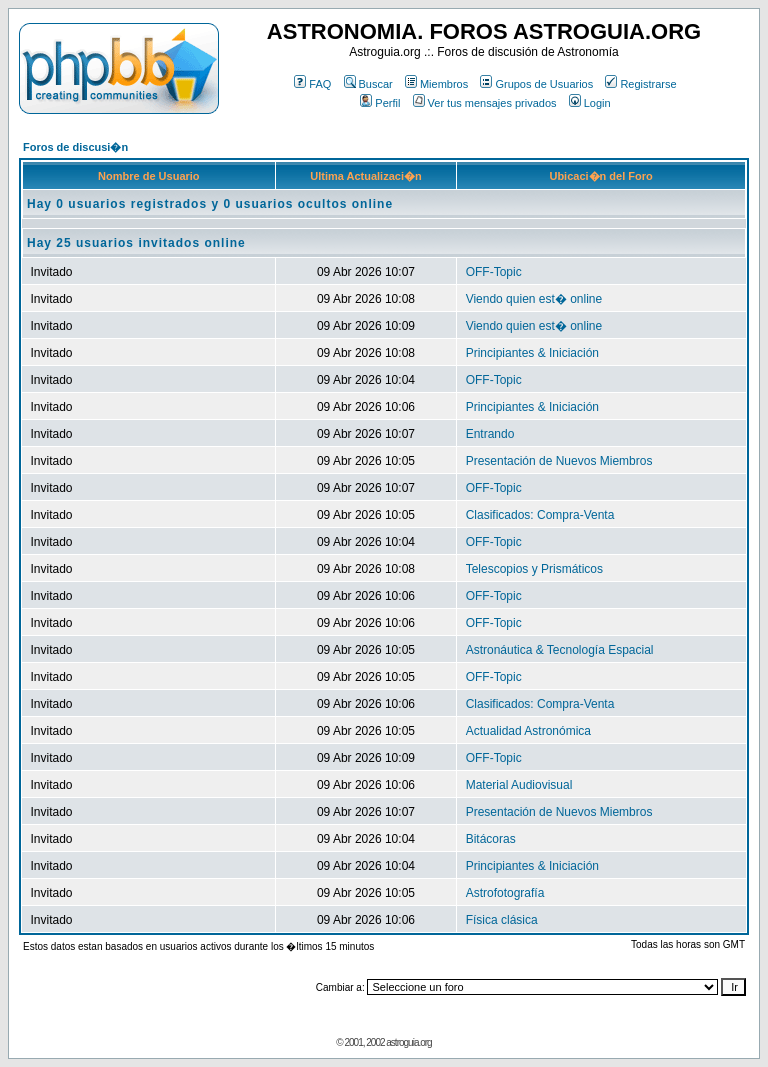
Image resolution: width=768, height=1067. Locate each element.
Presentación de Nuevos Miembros (559, 461)
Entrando (490, 434)
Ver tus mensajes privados (485, 103)
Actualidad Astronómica (528, 731)
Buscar (368, 84)
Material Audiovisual (519, 785)
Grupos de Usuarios (536, 84)
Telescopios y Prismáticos (534, 569)
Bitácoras (491, 839)
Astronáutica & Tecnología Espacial (560, 650)
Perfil (380, 103)
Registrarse (640, 84)
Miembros (436, 84)
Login (590, 103)
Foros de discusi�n (75, 147)
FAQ (312, 84)
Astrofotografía (505, 893)
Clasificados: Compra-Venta (540, 515)
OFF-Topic (494, 272)
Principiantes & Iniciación (532, 353)
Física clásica (502, 920)
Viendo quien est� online (534, 299)
